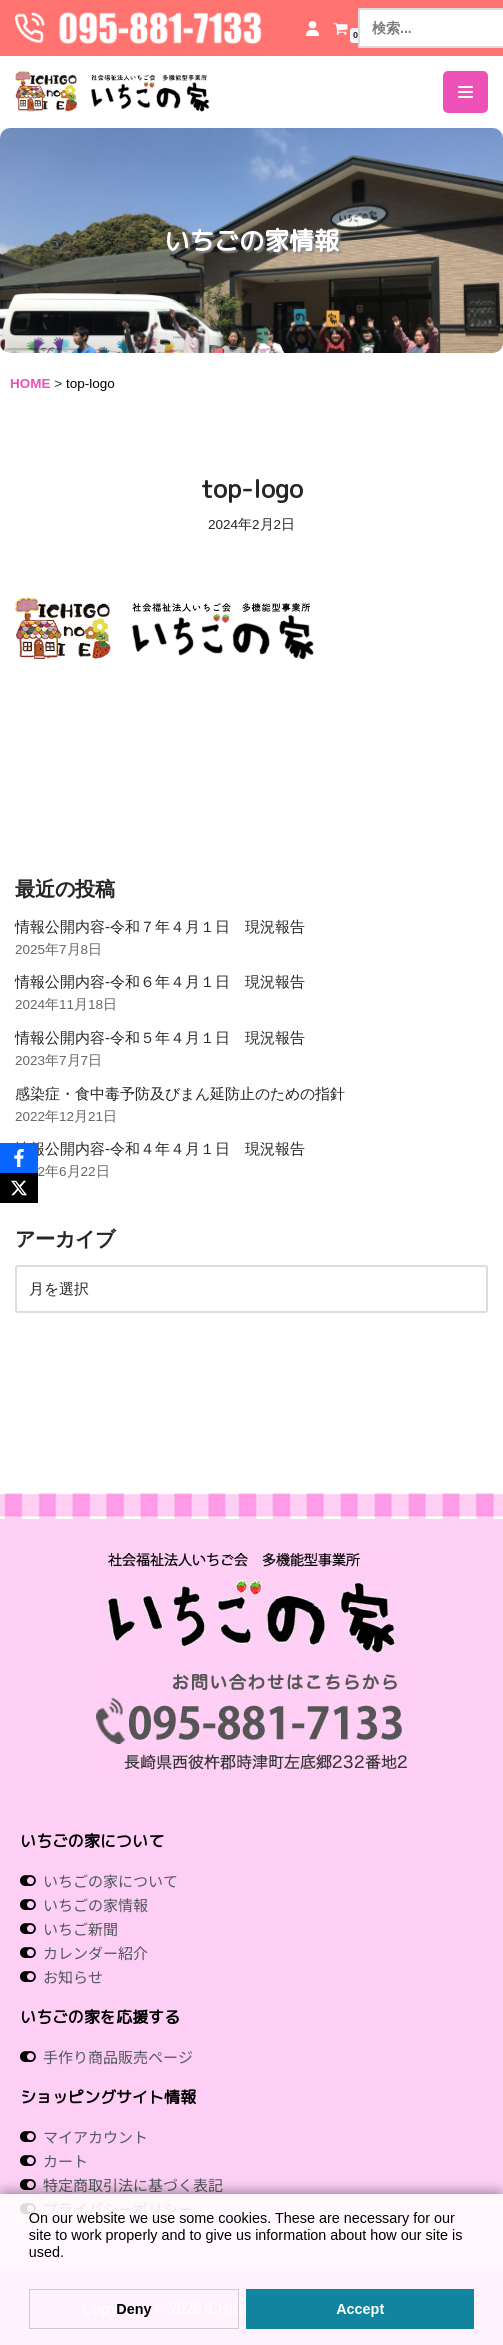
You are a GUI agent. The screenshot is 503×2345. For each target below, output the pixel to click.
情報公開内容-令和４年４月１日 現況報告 (160, 1148)
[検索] (423, 28)
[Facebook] (19, 1158)
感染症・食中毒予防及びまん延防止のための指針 (180, 1093)
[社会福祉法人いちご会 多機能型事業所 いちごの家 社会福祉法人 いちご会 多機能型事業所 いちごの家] (112, 92)
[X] (19, 1188)
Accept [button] (360, 2309)
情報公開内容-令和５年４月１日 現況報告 (160, 1037)
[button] (32, 2272)
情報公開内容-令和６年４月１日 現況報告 (160, 981)
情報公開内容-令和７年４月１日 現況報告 (160, 926)
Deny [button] (133, 2309)
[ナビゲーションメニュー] (465, 92)
